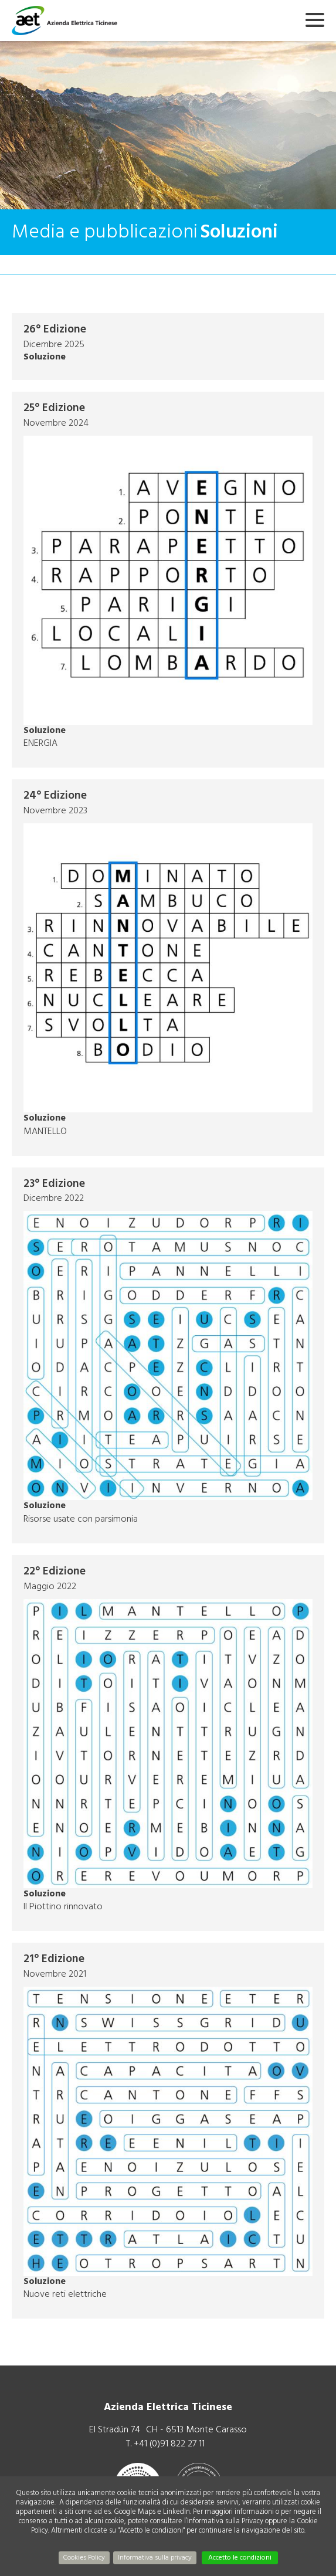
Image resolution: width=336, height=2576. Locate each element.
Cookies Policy (84, 2557)
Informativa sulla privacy (155, 2557)
